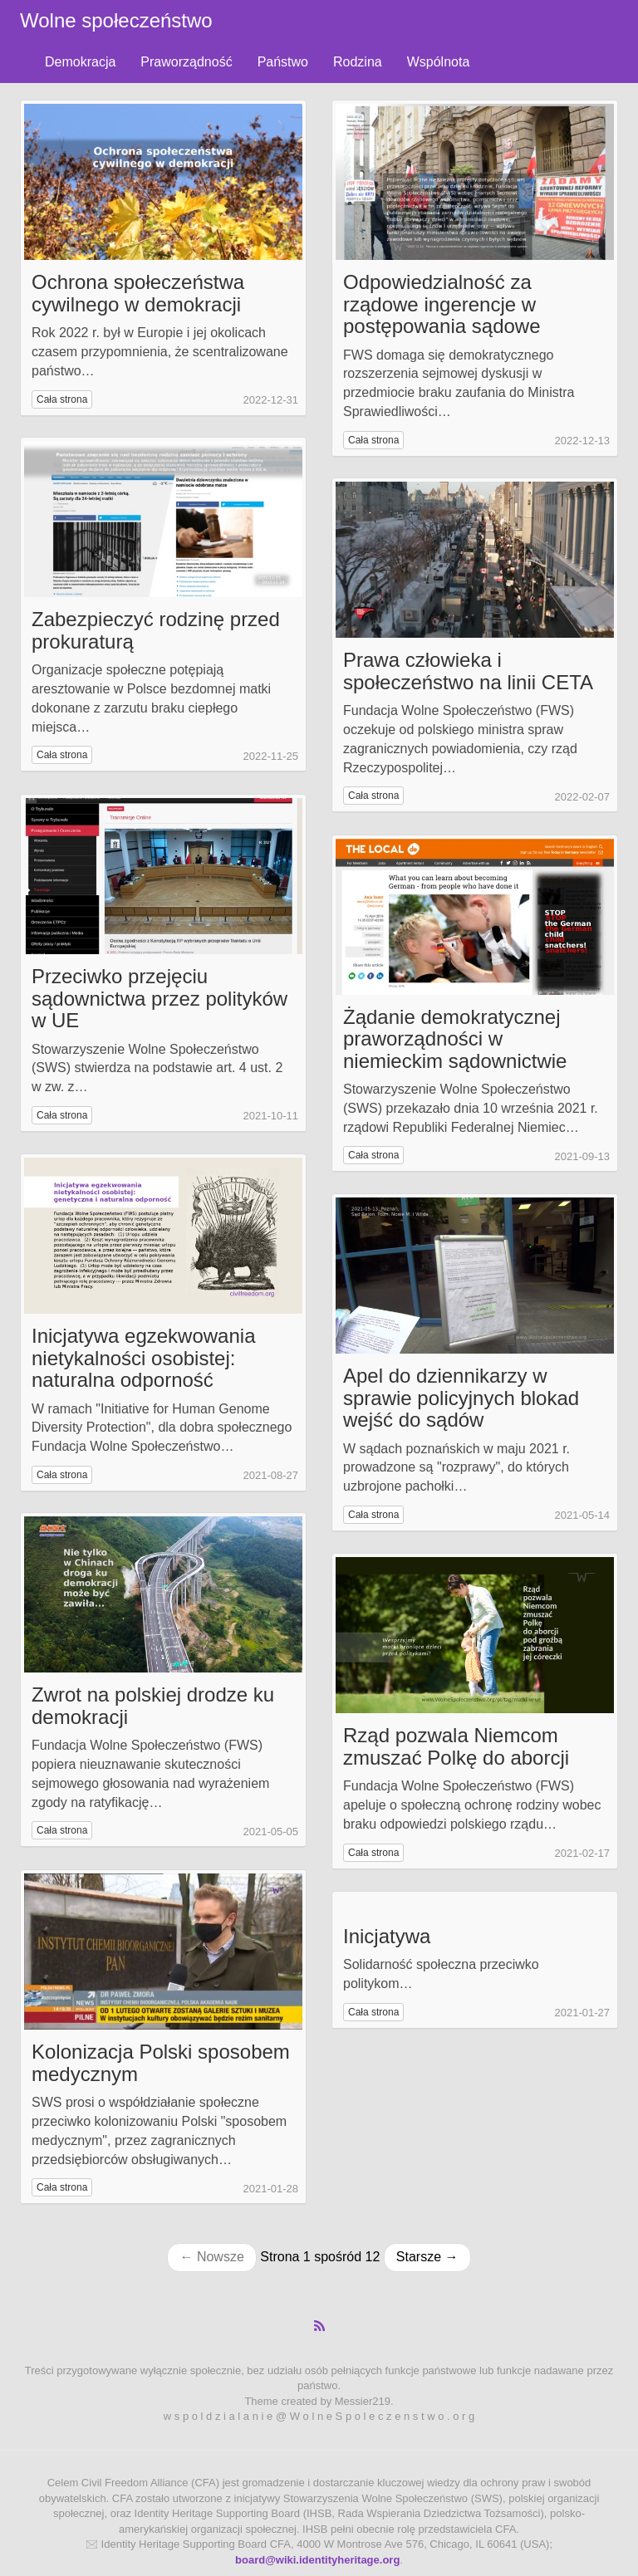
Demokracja (80, 62)
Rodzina (357, 62)
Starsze (427, 2257)
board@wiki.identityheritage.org (317, 2560)
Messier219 (362, 2401)
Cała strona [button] (62, 399)
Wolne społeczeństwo (116, 20)
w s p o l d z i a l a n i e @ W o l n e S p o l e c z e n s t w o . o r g (319, 2416)
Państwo (283, 62)
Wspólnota (438, 62)
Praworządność (186, 62)
